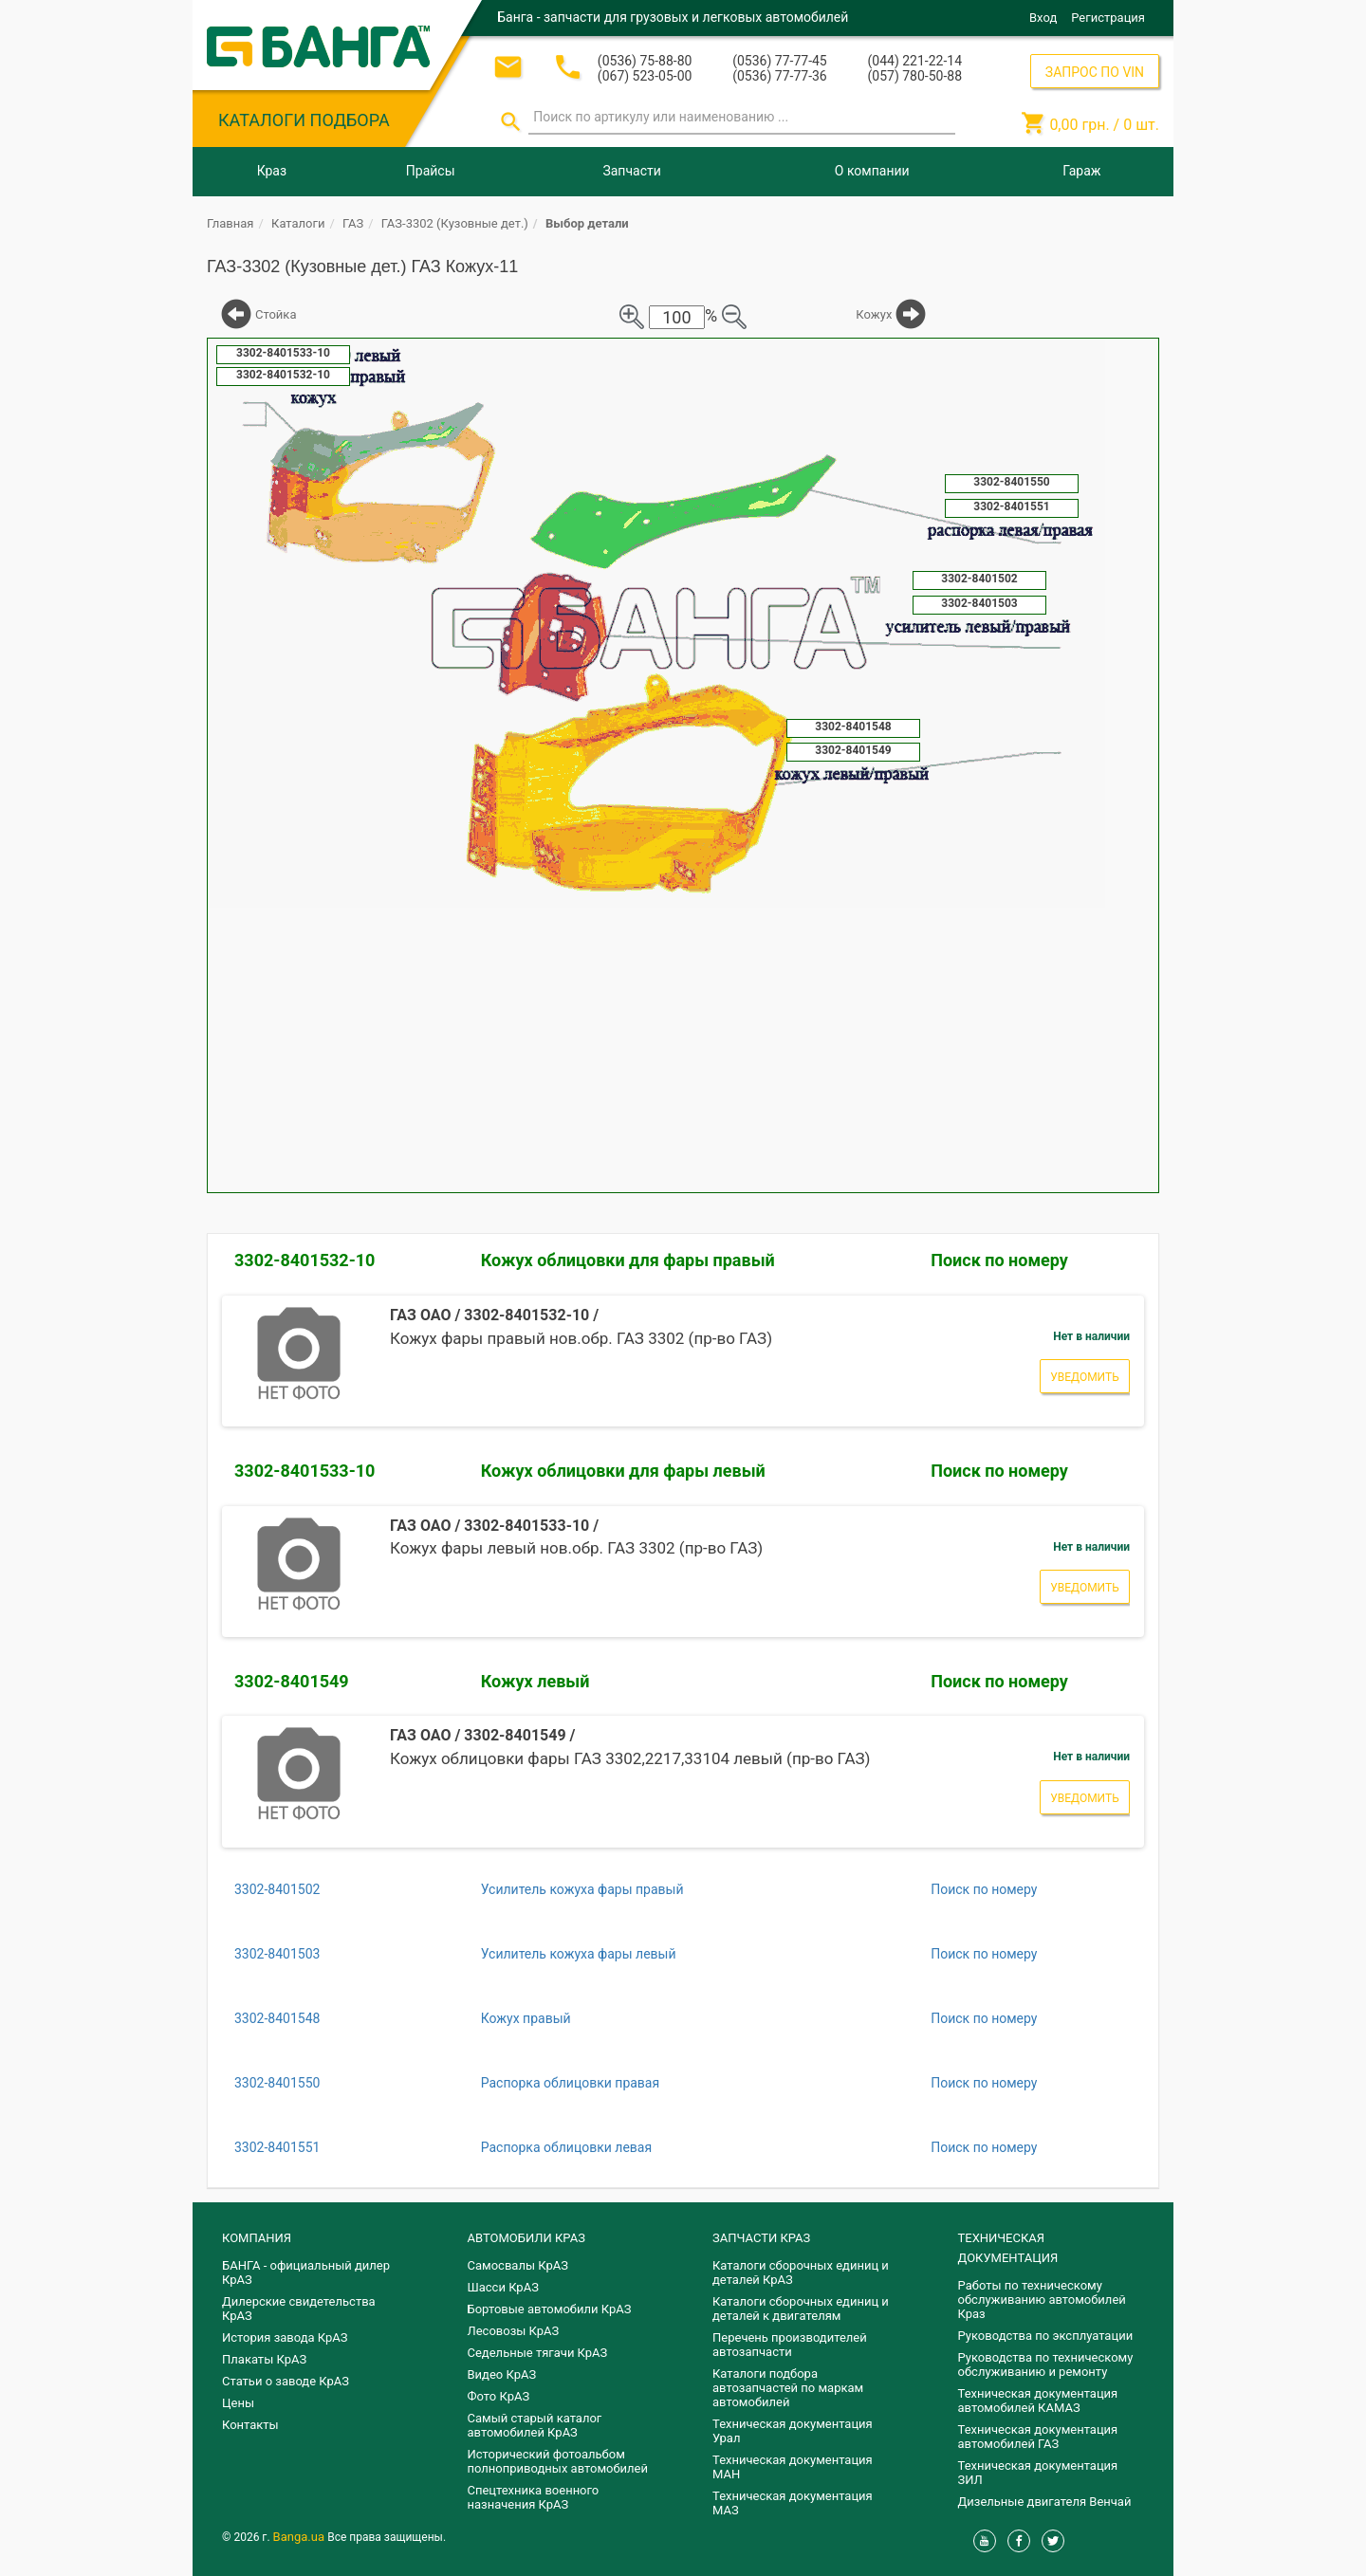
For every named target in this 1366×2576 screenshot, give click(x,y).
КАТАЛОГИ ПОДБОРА (304, 120)
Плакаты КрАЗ (264, 2359)
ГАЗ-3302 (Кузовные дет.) (454, 223)
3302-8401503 (277, 1953)
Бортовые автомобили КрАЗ (550, 2309)
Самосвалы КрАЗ (518, 2265)
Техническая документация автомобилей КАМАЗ (1038, 2400)
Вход (1043, 17)
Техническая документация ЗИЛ (1038, 2472)
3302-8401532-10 (304, 1260)
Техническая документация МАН (792, 2467)
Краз (271, 170)
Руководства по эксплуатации (1046, 2335)
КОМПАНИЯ (256, 2238)
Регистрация (1108, 17)
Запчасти (631, 170)
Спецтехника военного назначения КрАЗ (534, 2497)
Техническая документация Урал (792, 2431)
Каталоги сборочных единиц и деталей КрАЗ (800, 2272)
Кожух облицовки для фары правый (628, 1260)
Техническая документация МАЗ (792, 2503)
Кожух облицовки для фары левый (623, 1471)
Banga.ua (300, 2537)
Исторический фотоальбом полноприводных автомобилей (558, 2461)
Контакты (250, 2425)
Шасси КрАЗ (503, 2287)
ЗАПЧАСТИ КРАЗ (761, 2238)
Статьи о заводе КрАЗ (285, 2381)
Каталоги (297, 223)
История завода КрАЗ (285, 2337)
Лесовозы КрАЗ (514, 2331)
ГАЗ (352, 223)
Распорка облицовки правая (570, 2082)
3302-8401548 (277, 2018)
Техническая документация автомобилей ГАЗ (1038, 2436)
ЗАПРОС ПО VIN (1094, 72)
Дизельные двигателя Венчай (1045, 2501)
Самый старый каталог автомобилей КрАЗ (535, 2425)
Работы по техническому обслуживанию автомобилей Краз (1042, 2299)
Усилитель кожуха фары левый (578, 1953)
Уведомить (1084, 1377)
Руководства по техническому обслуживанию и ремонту (1046, 2364)
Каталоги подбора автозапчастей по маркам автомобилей (787, 2387)
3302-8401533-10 (304, 1471)
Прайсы (430, 170)
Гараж (1081, 170)
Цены (238, 2403)
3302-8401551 (277, 2147)
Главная (230, 223)
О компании (872, 170)
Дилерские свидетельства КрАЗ (299, 2308)
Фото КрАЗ (499, 2396)
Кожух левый (535, 1681)
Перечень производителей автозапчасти (789, 2344)
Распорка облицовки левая (566, 2147)
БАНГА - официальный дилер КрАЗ (306, 2272)
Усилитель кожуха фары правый (582, 1889)
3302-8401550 (277, 2082)
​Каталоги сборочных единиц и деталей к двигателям (800, 2308)
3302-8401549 (291, 1681)
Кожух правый (526, 2018)
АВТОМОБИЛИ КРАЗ (526, 2238)
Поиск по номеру (999, 1260)
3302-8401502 (277, 1889)
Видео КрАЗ (502, 2374)
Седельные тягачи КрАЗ (538, 2353)
